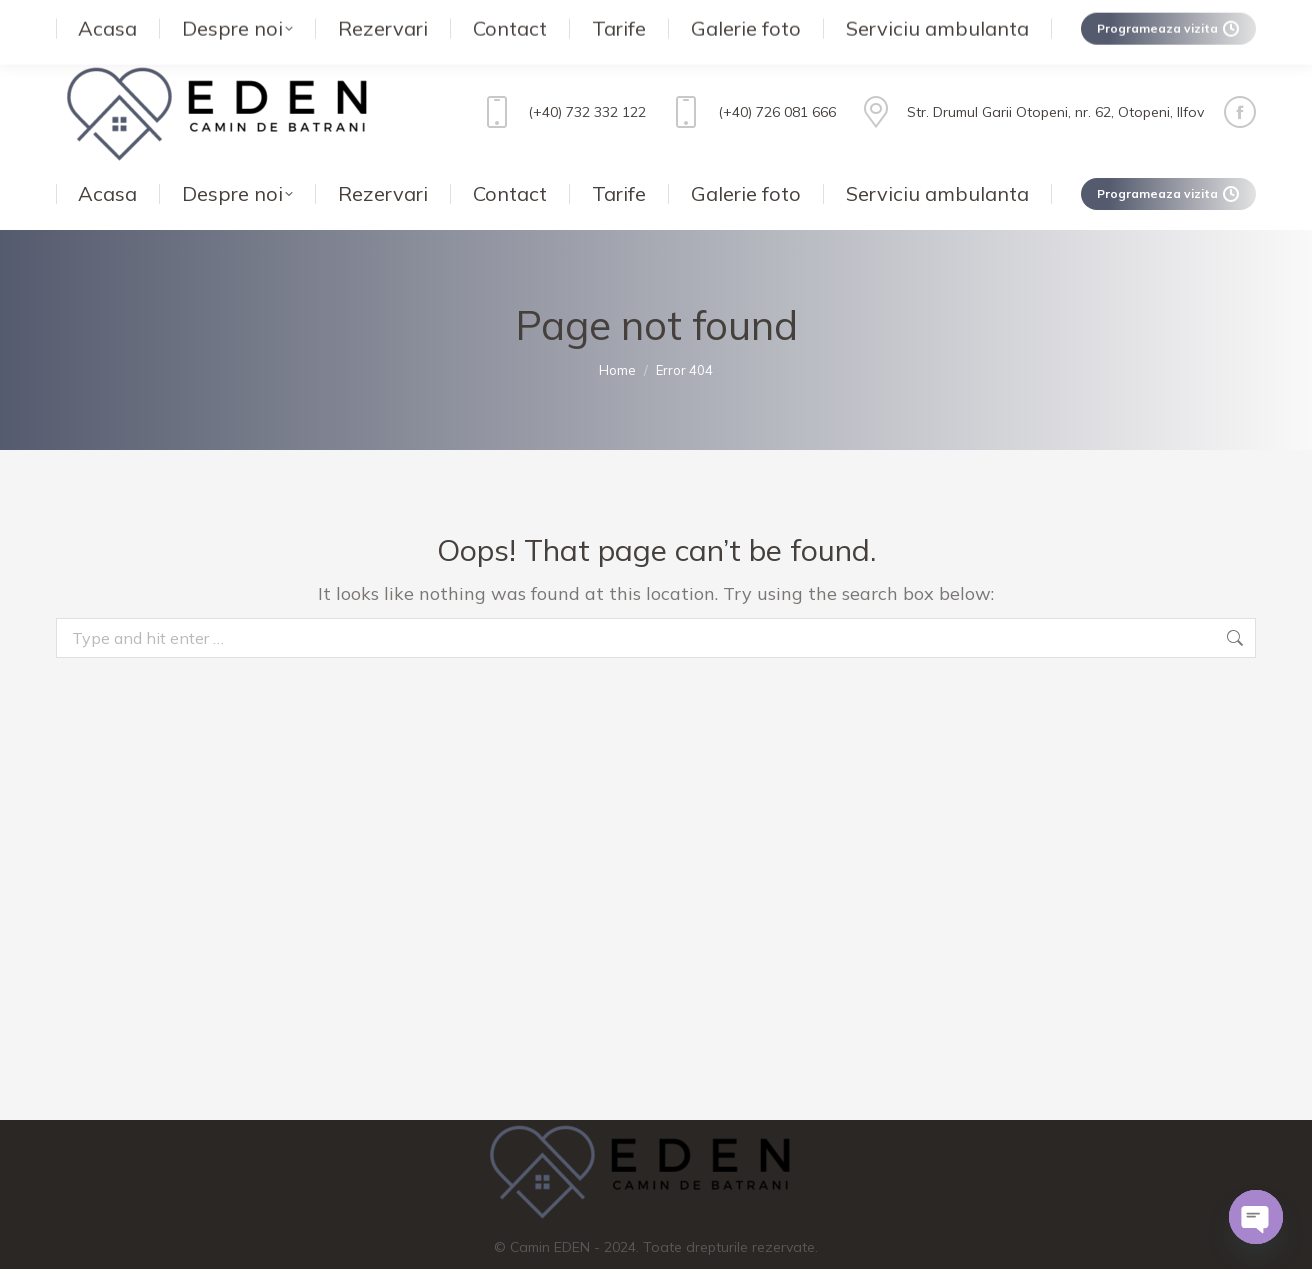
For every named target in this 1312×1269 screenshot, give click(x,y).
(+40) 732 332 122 (561, 72)
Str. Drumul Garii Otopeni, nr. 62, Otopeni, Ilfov (1030, 72)
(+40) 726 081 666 (750, 72)
